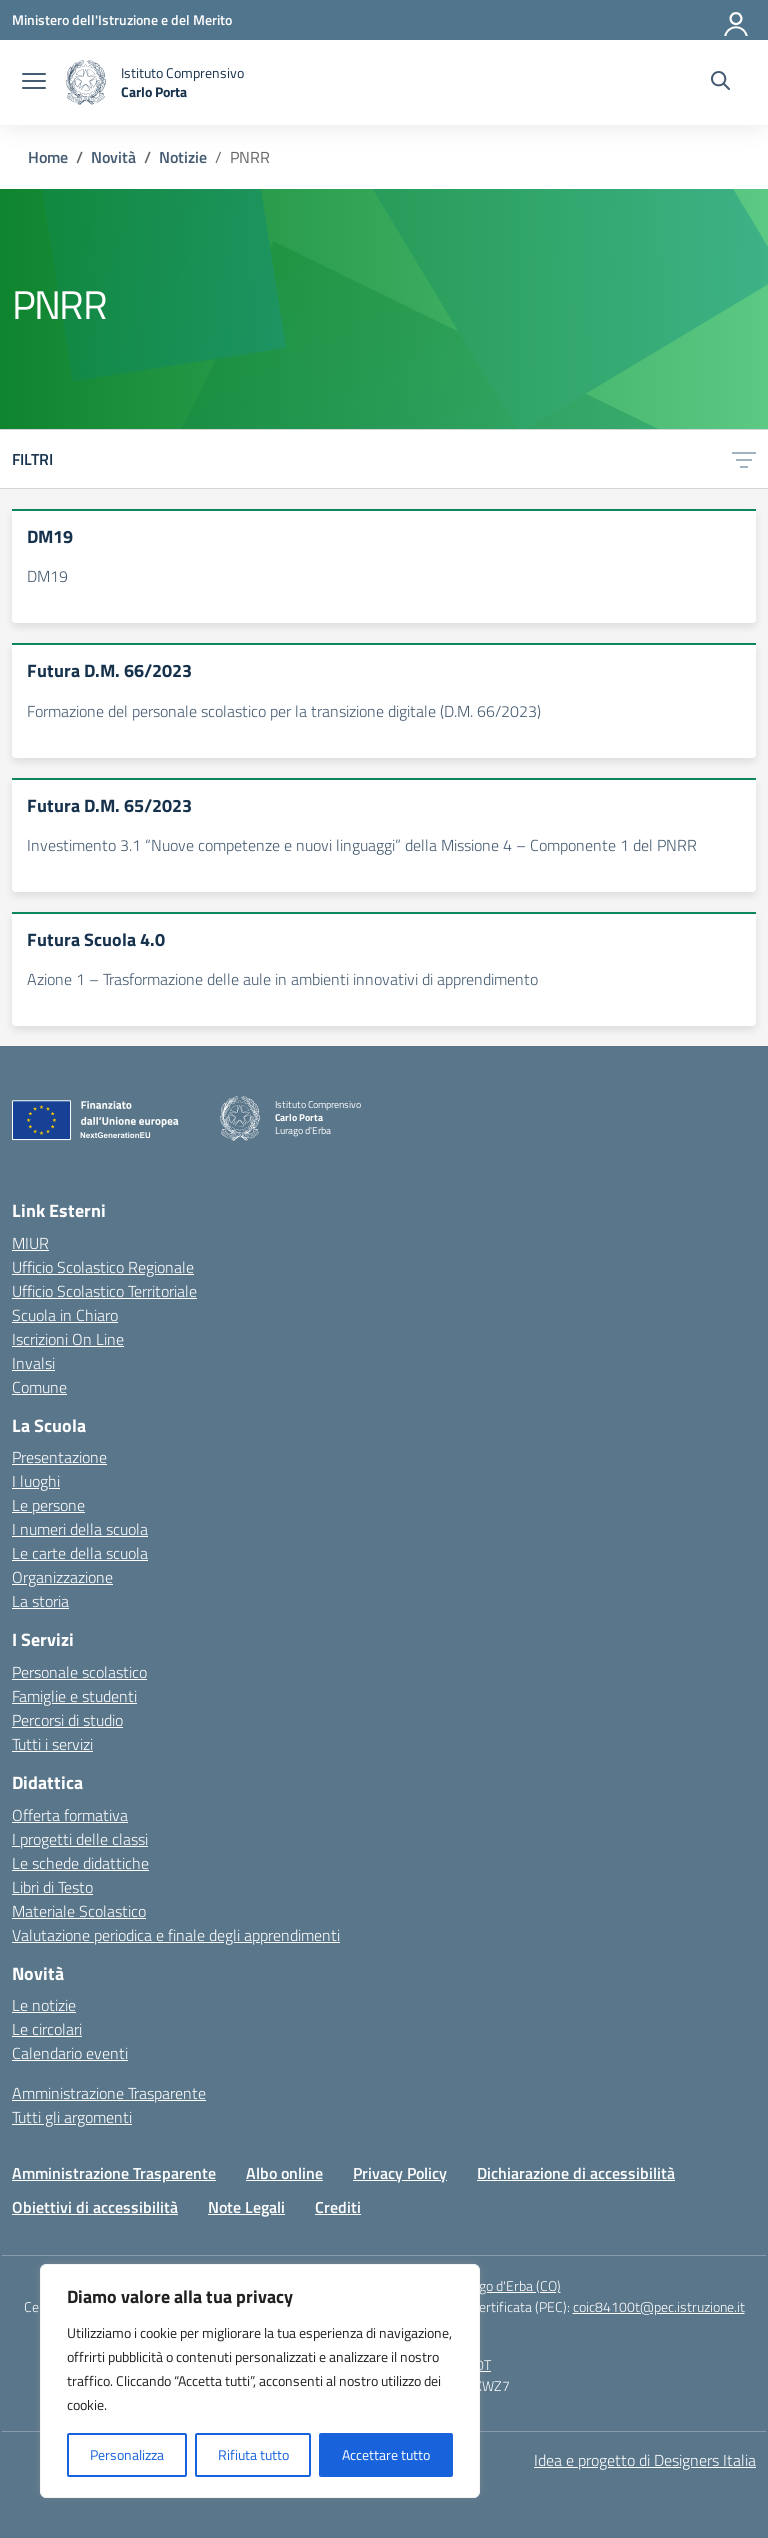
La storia (40, 1601)
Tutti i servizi (52, 1744)
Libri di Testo (52, 1887)
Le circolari (47, 2029)
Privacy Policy (400, 2173)
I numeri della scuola (80, 1529)
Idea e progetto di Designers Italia (645, 2460)
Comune (39, 1387)
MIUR (30, 1243)
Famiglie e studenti (74, 1696)
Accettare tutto (386, 2454)
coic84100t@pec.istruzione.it (659, 2306)
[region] (260, 2381)
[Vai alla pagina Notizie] (183, 157)
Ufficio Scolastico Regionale (103, 1267)
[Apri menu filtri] (744, 459)
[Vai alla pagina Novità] (113, 157)
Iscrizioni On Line (68, 1339)
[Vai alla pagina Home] (48, 157)
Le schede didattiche (80, 1863)
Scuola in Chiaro (65, 1315)
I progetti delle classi (80, 1839)
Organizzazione (62, 1577)
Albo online (284, 2173)
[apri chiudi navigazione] (34, 83)
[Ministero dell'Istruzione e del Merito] (122, 19)
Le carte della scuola (80, 1553)
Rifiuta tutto (253, 2454)
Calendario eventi (70, 2053)
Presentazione (59, 1457)
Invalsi (33, 1363)
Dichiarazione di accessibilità (576, 2173)
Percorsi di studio (67, 1720)
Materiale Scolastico (79, 1911)
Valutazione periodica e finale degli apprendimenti (176, 1935)
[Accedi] (737, 20)
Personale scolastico (79, 1672)
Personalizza (127, 2454)
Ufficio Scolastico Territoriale (104, 1291)
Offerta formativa (70, 1815)
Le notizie (44, 2005)
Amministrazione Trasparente (109, 2093)
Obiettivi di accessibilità (95, 2207)
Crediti (338, 2207)
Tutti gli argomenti (72, 2117)
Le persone (48, 1505)
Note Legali (246, 2207)
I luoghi (36, 1481)
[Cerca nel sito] (720, 83)
